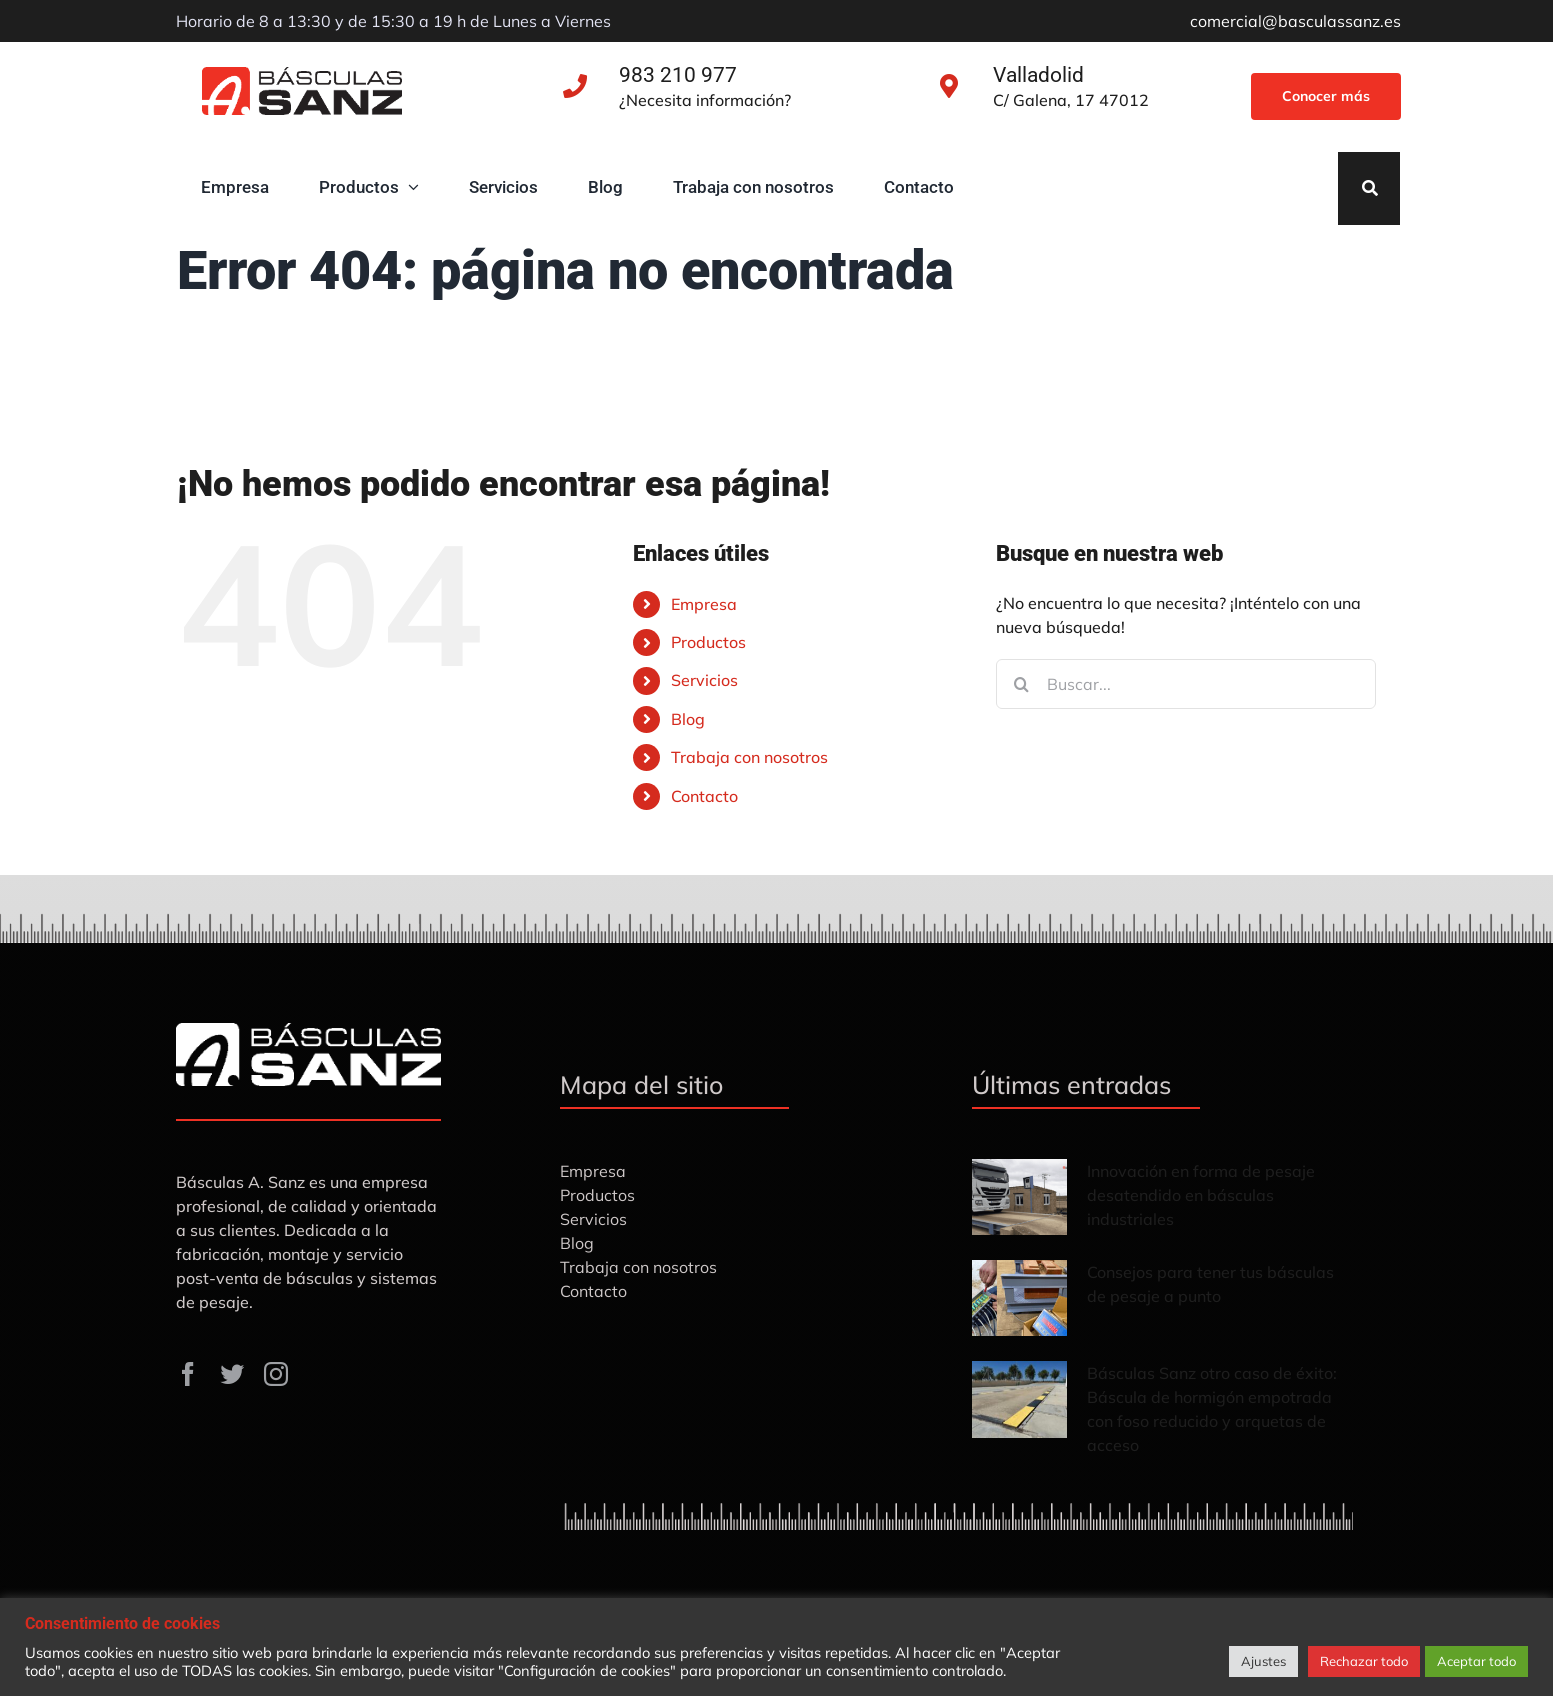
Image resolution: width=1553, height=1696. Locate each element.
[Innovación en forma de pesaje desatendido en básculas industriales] (1019, 1197)
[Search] (1370, 188)
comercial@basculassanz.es (1295, 21)
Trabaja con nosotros (749, 757)
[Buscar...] (1186, 684)
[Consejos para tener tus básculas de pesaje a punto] (1019, 1298)
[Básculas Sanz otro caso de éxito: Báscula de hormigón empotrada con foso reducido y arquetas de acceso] (1019, 1399)
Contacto (704, 796)
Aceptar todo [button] (1476, 1661)
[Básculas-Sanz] (302, 75)
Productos (708, 642)
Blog (688, 719)
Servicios (704, 680)
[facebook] (188, 1374)
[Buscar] (1021, 684)
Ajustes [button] (1263, 1661)
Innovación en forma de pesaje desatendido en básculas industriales (1201, 1195)
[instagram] (276, 1374)
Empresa (704, 604)
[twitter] (232, 1374)
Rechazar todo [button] (1364, 1661)
